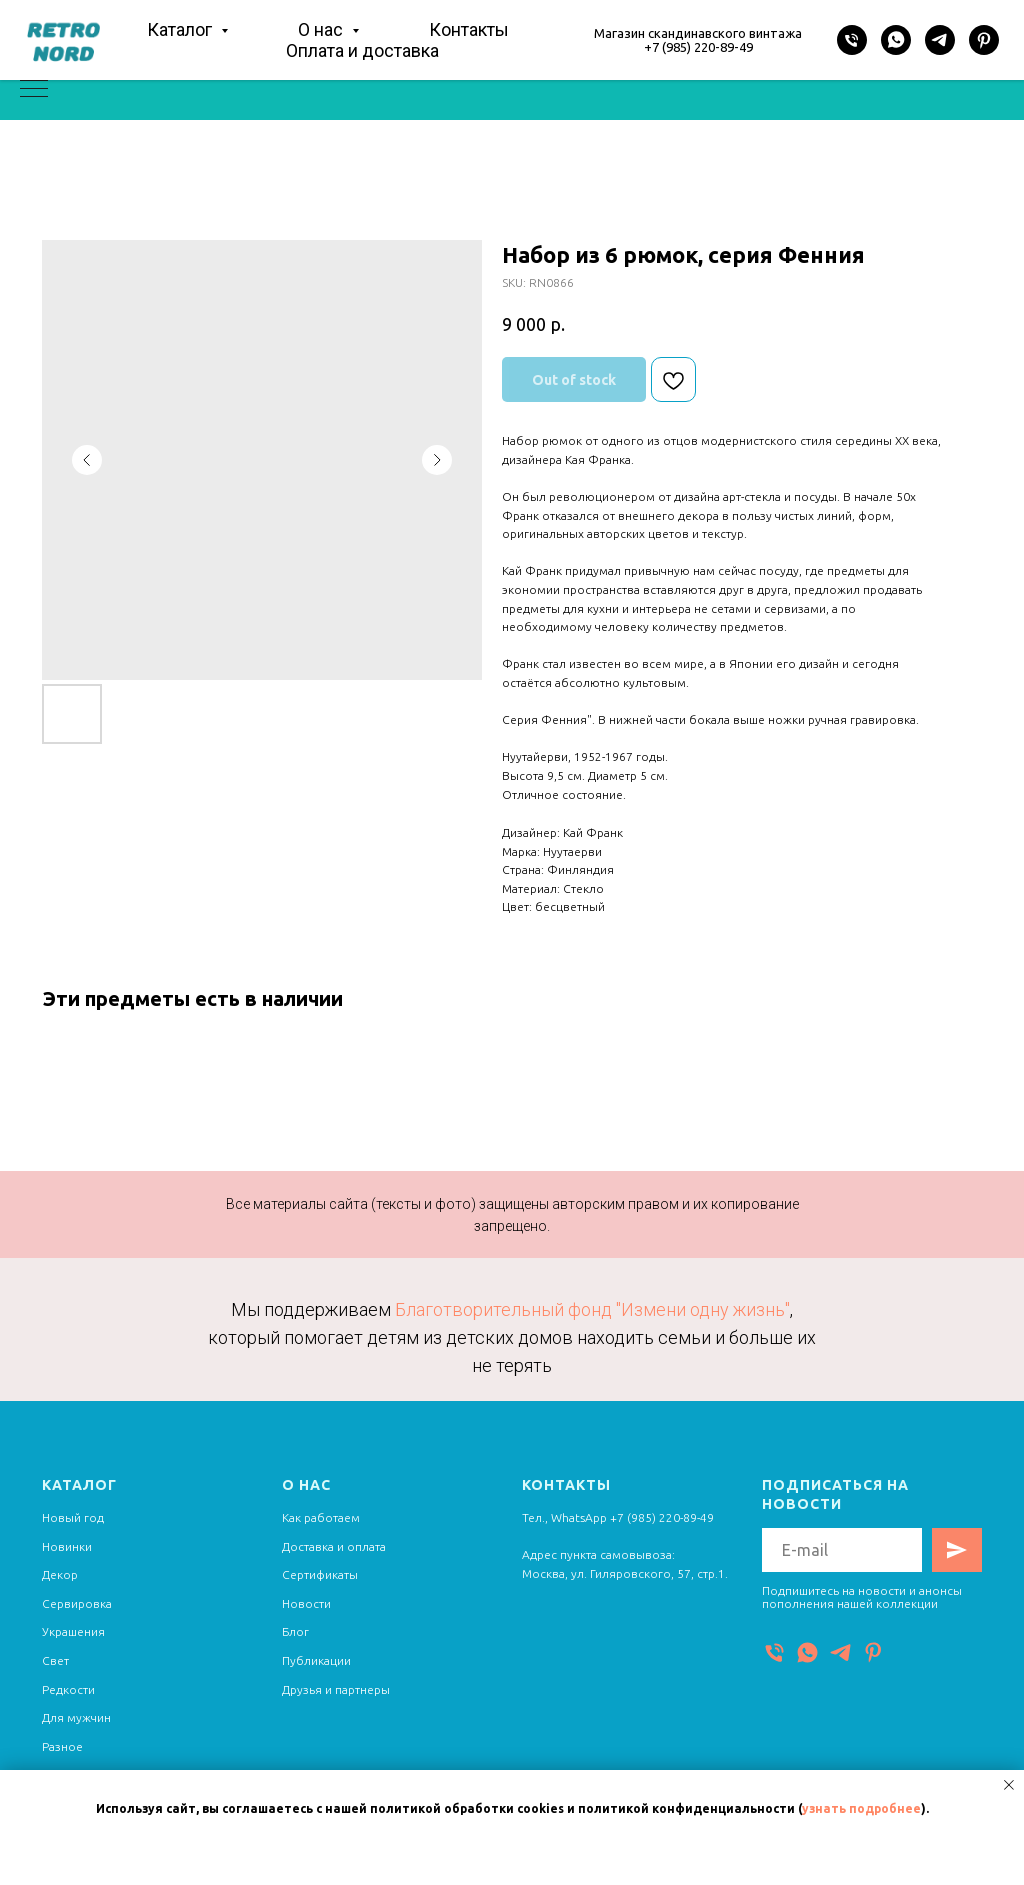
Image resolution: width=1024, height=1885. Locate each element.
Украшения (73, 1631)
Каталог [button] (181, 29)
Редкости (68, 1689)
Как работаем (321, 1517)
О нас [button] (322, 29)
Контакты (469, 29)
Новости (306, 1603)
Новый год (73, 1517)
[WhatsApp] (896, 40)
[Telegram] (940, 40)
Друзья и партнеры (336, 1689)
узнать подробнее (861, 1808)
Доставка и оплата (334, 1546)
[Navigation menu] (34, 90)
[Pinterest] (984, 40)
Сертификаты (320, 1574)
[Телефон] (852, 40)
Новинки (67, 1546)
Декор (60, 1574)
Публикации (316, 1660)
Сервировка (77, 1603)
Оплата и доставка (362, 50)
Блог (295, 1631)
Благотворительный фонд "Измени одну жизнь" (592, 1309)
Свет (55, 1660)
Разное (62, 1746)
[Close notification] (1009, 1785)
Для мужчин (76, 1717)
